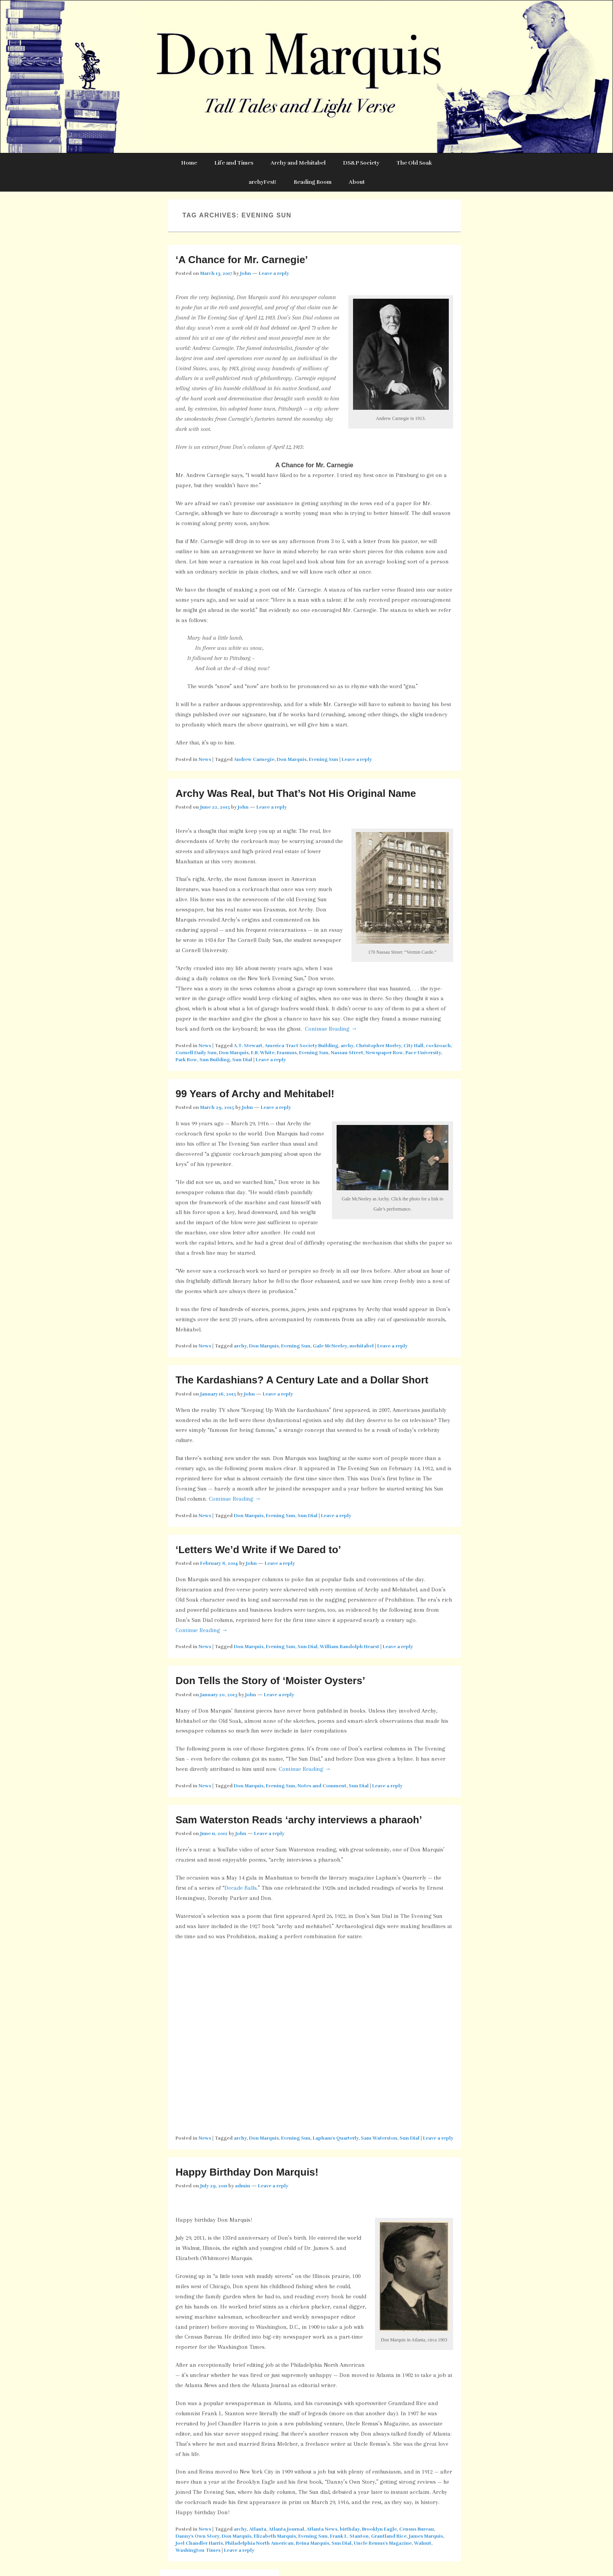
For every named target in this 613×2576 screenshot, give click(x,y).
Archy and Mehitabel (298, 163)
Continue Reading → (331, 1028)
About (357, 182)
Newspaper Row (384, 1052)
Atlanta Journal (286, 2529)
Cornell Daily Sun (196, 1052)
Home (189, 163)
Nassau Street (347, 1052)
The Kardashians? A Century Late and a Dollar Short (302, 1380)
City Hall (413, 1045)
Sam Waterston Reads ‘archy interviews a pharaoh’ (299, 1820)
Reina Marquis (312, 2543)
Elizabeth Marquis (275, 2536)
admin (242, 2186)
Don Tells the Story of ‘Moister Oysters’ (270, 1680)
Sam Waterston (379, 2138)
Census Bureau (416, 2529)
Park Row (186, 1059)
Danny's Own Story (197, 2536)
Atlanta (257, 2529)
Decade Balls (240, 1887)
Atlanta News (321, 2529)
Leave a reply (274, 273)
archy (347, 1045)
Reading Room (313, 182)
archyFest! (262, 182)
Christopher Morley (378, 1045)
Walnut (422, 2543)
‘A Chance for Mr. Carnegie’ (242, 259)
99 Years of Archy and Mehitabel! (255, 1094)
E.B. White (262, 1052)
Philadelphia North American (259, 2543)
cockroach (438, 1045)
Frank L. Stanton (349, 2536)
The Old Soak (414, 163)
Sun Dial (242, 1059)
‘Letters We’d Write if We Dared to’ (258, 1549)
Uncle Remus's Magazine (383, 2543)
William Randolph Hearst (349, 1646)
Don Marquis (291, 759)
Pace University (423, 1052)
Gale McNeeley (330, 1346)
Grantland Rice (389, 2536)
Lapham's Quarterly (335, 2138)
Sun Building (214, 1059)
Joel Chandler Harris (199, 2543)
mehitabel (362, 1346)
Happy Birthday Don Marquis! (247, 2172)
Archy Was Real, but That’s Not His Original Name (296, 793)
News (205, 759)
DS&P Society (361, 163)
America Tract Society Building (301, 1045)
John (245, 273)
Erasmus (287, 1052)
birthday (350, 2529)
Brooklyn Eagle (379, 2529)
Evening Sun (323, 759)
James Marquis (426, 2536)
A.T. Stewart (248, 1045)
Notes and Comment (322, 1785)
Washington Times (198, 2550)
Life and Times (233, 163)
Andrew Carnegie (254, 759)
